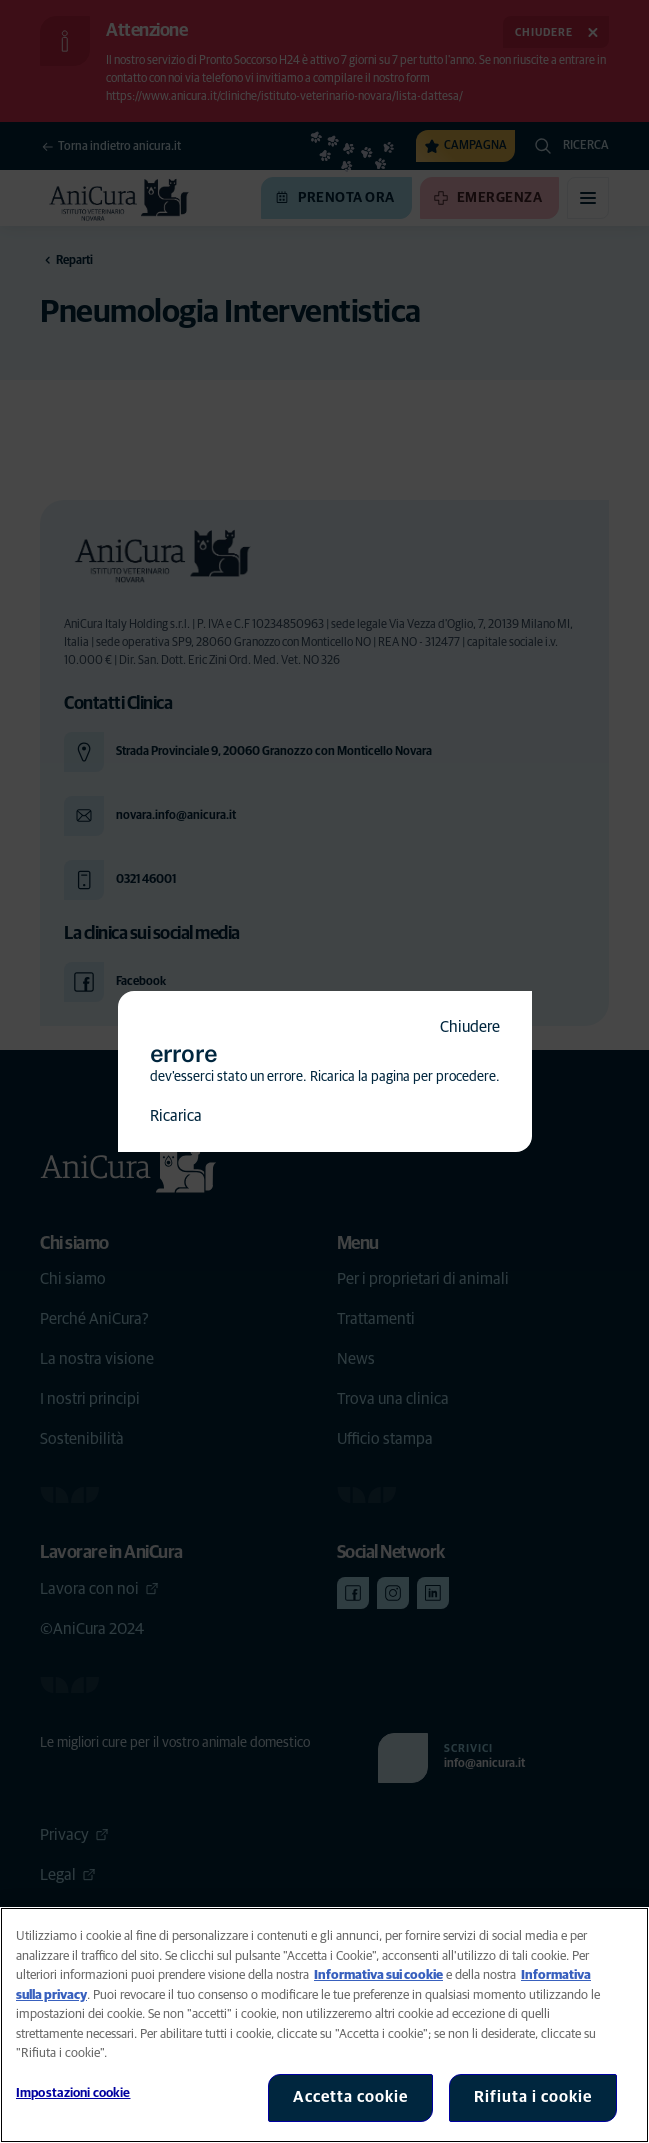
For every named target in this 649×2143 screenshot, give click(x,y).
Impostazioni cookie (73, 2093)
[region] (324, 2025)
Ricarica (176, 1116)
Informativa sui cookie (378, 1975)
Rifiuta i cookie (533, 2097)
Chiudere (470, 1027)
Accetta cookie (350, 2097)
